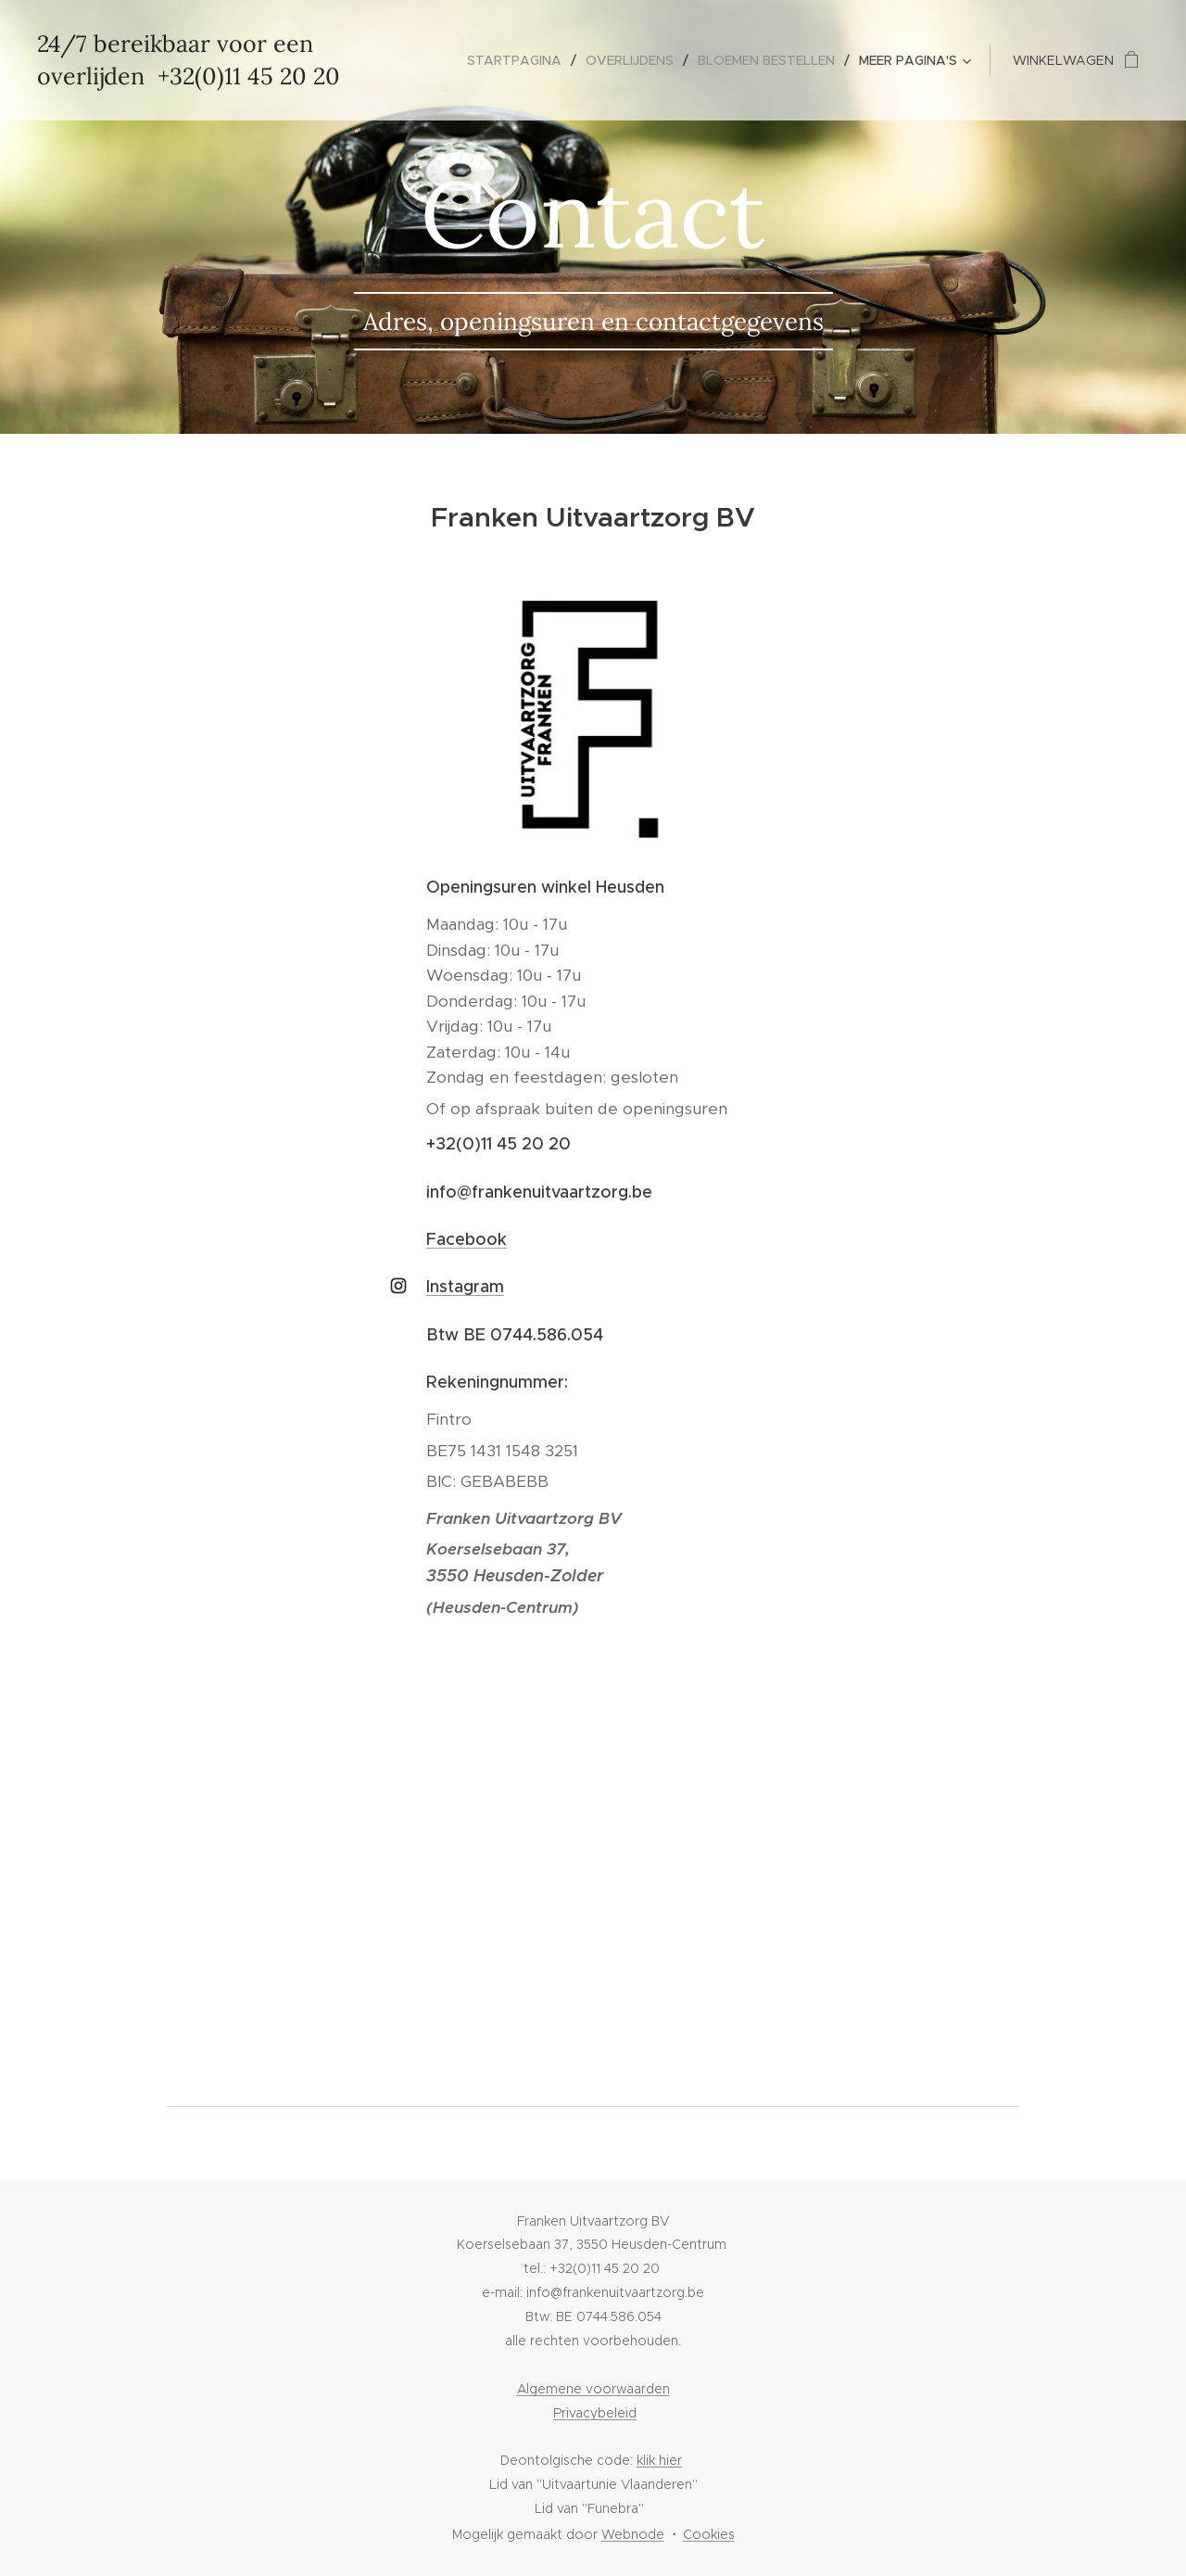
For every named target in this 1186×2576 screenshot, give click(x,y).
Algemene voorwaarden (593, 2388)
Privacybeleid (595, 2413)
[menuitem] (519, 60)
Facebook (466, 1239)
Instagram (465, 1286)
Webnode (632, 2534)
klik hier (659, 2460)
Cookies (709, 2534)
